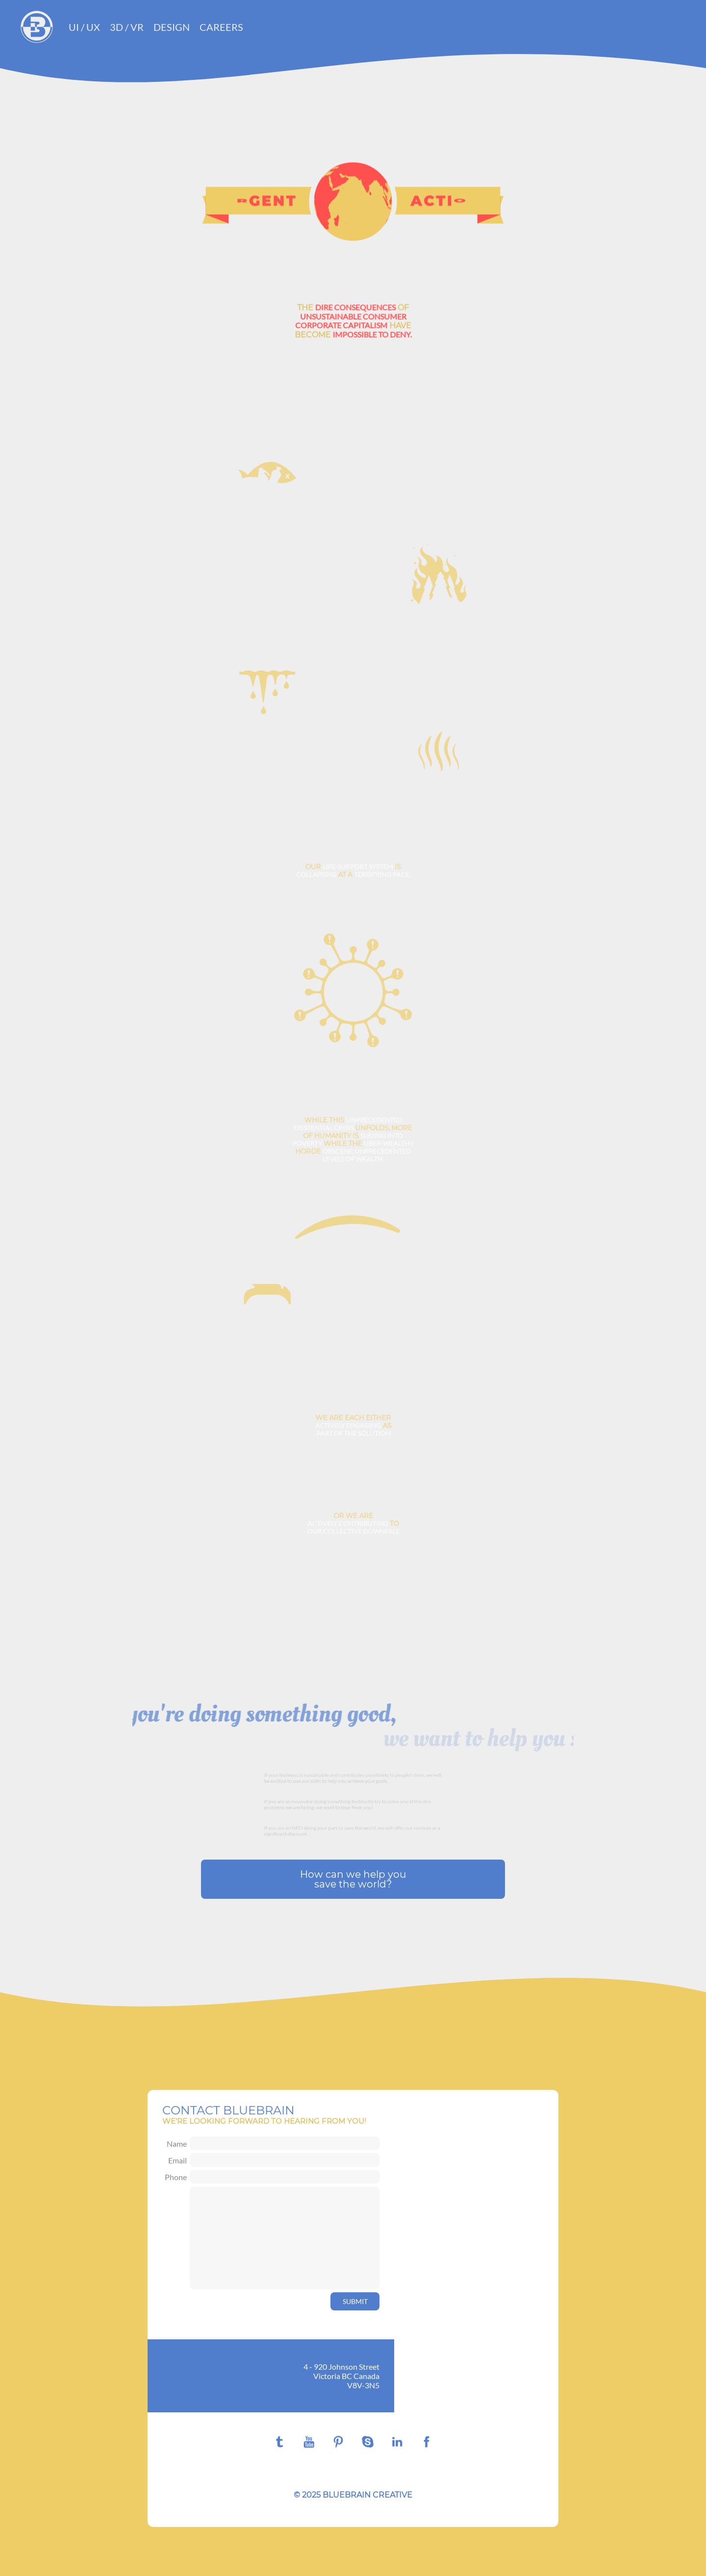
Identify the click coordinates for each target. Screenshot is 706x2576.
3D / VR (127, 27)
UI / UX (84, 27)
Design (171, 27)
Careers (221, 27)
